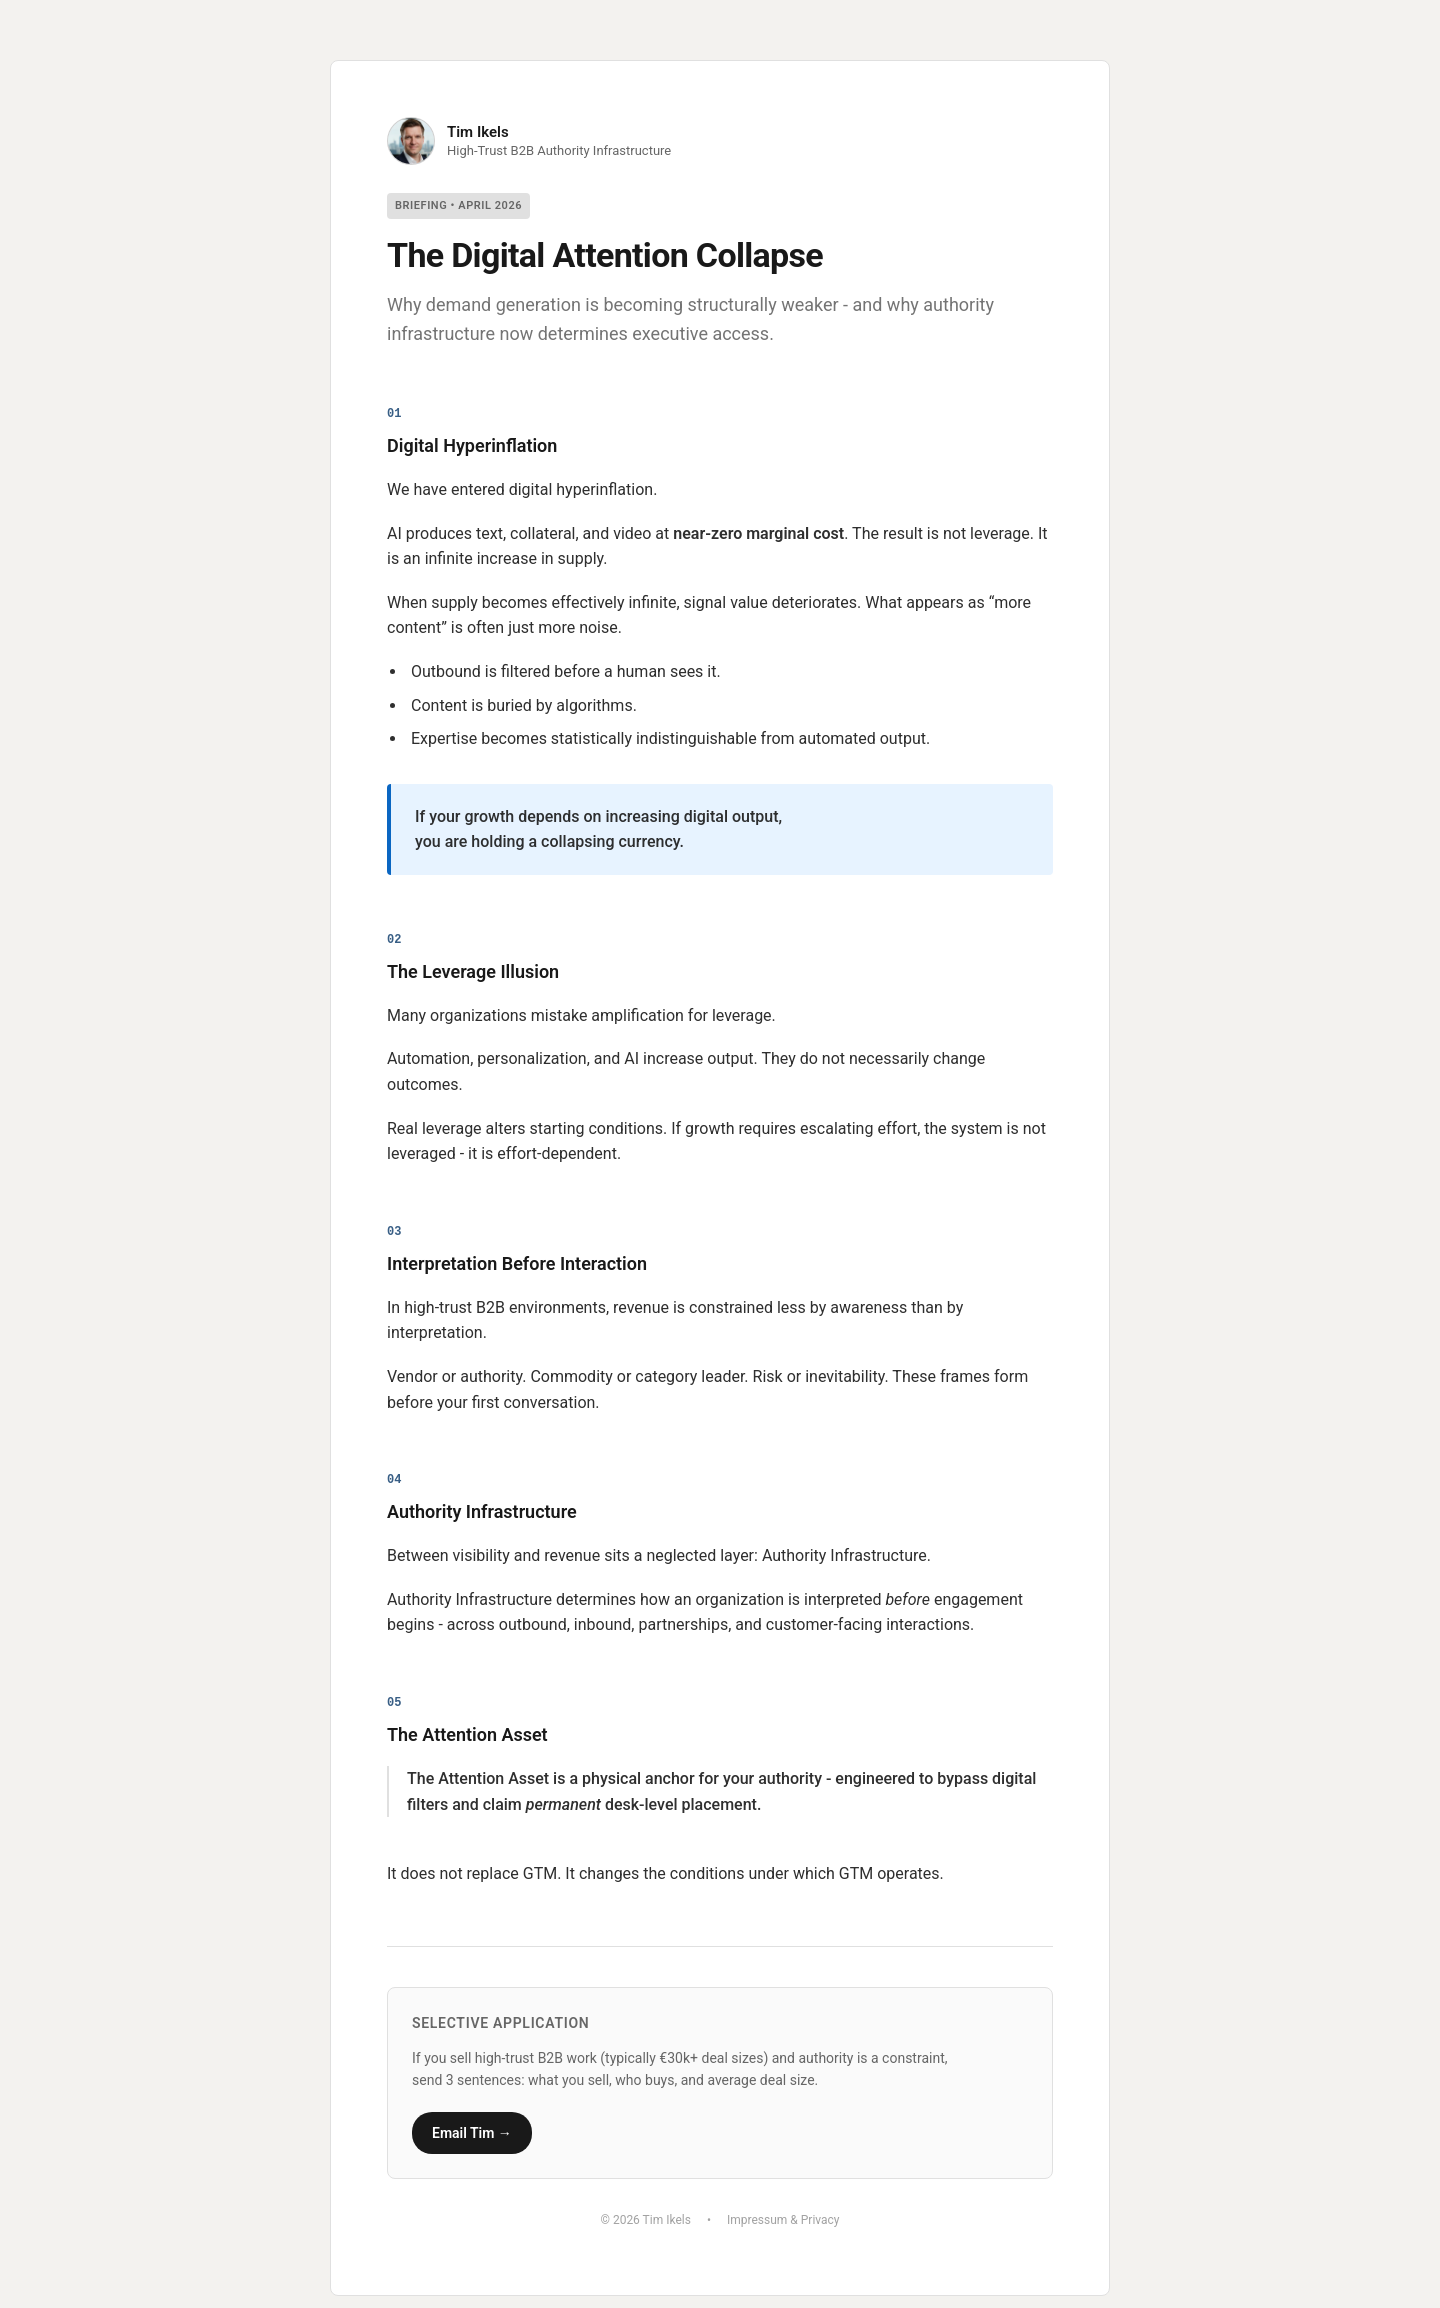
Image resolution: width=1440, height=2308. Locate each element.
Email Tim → (472, 2133)
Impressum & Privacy (783, 2220)
